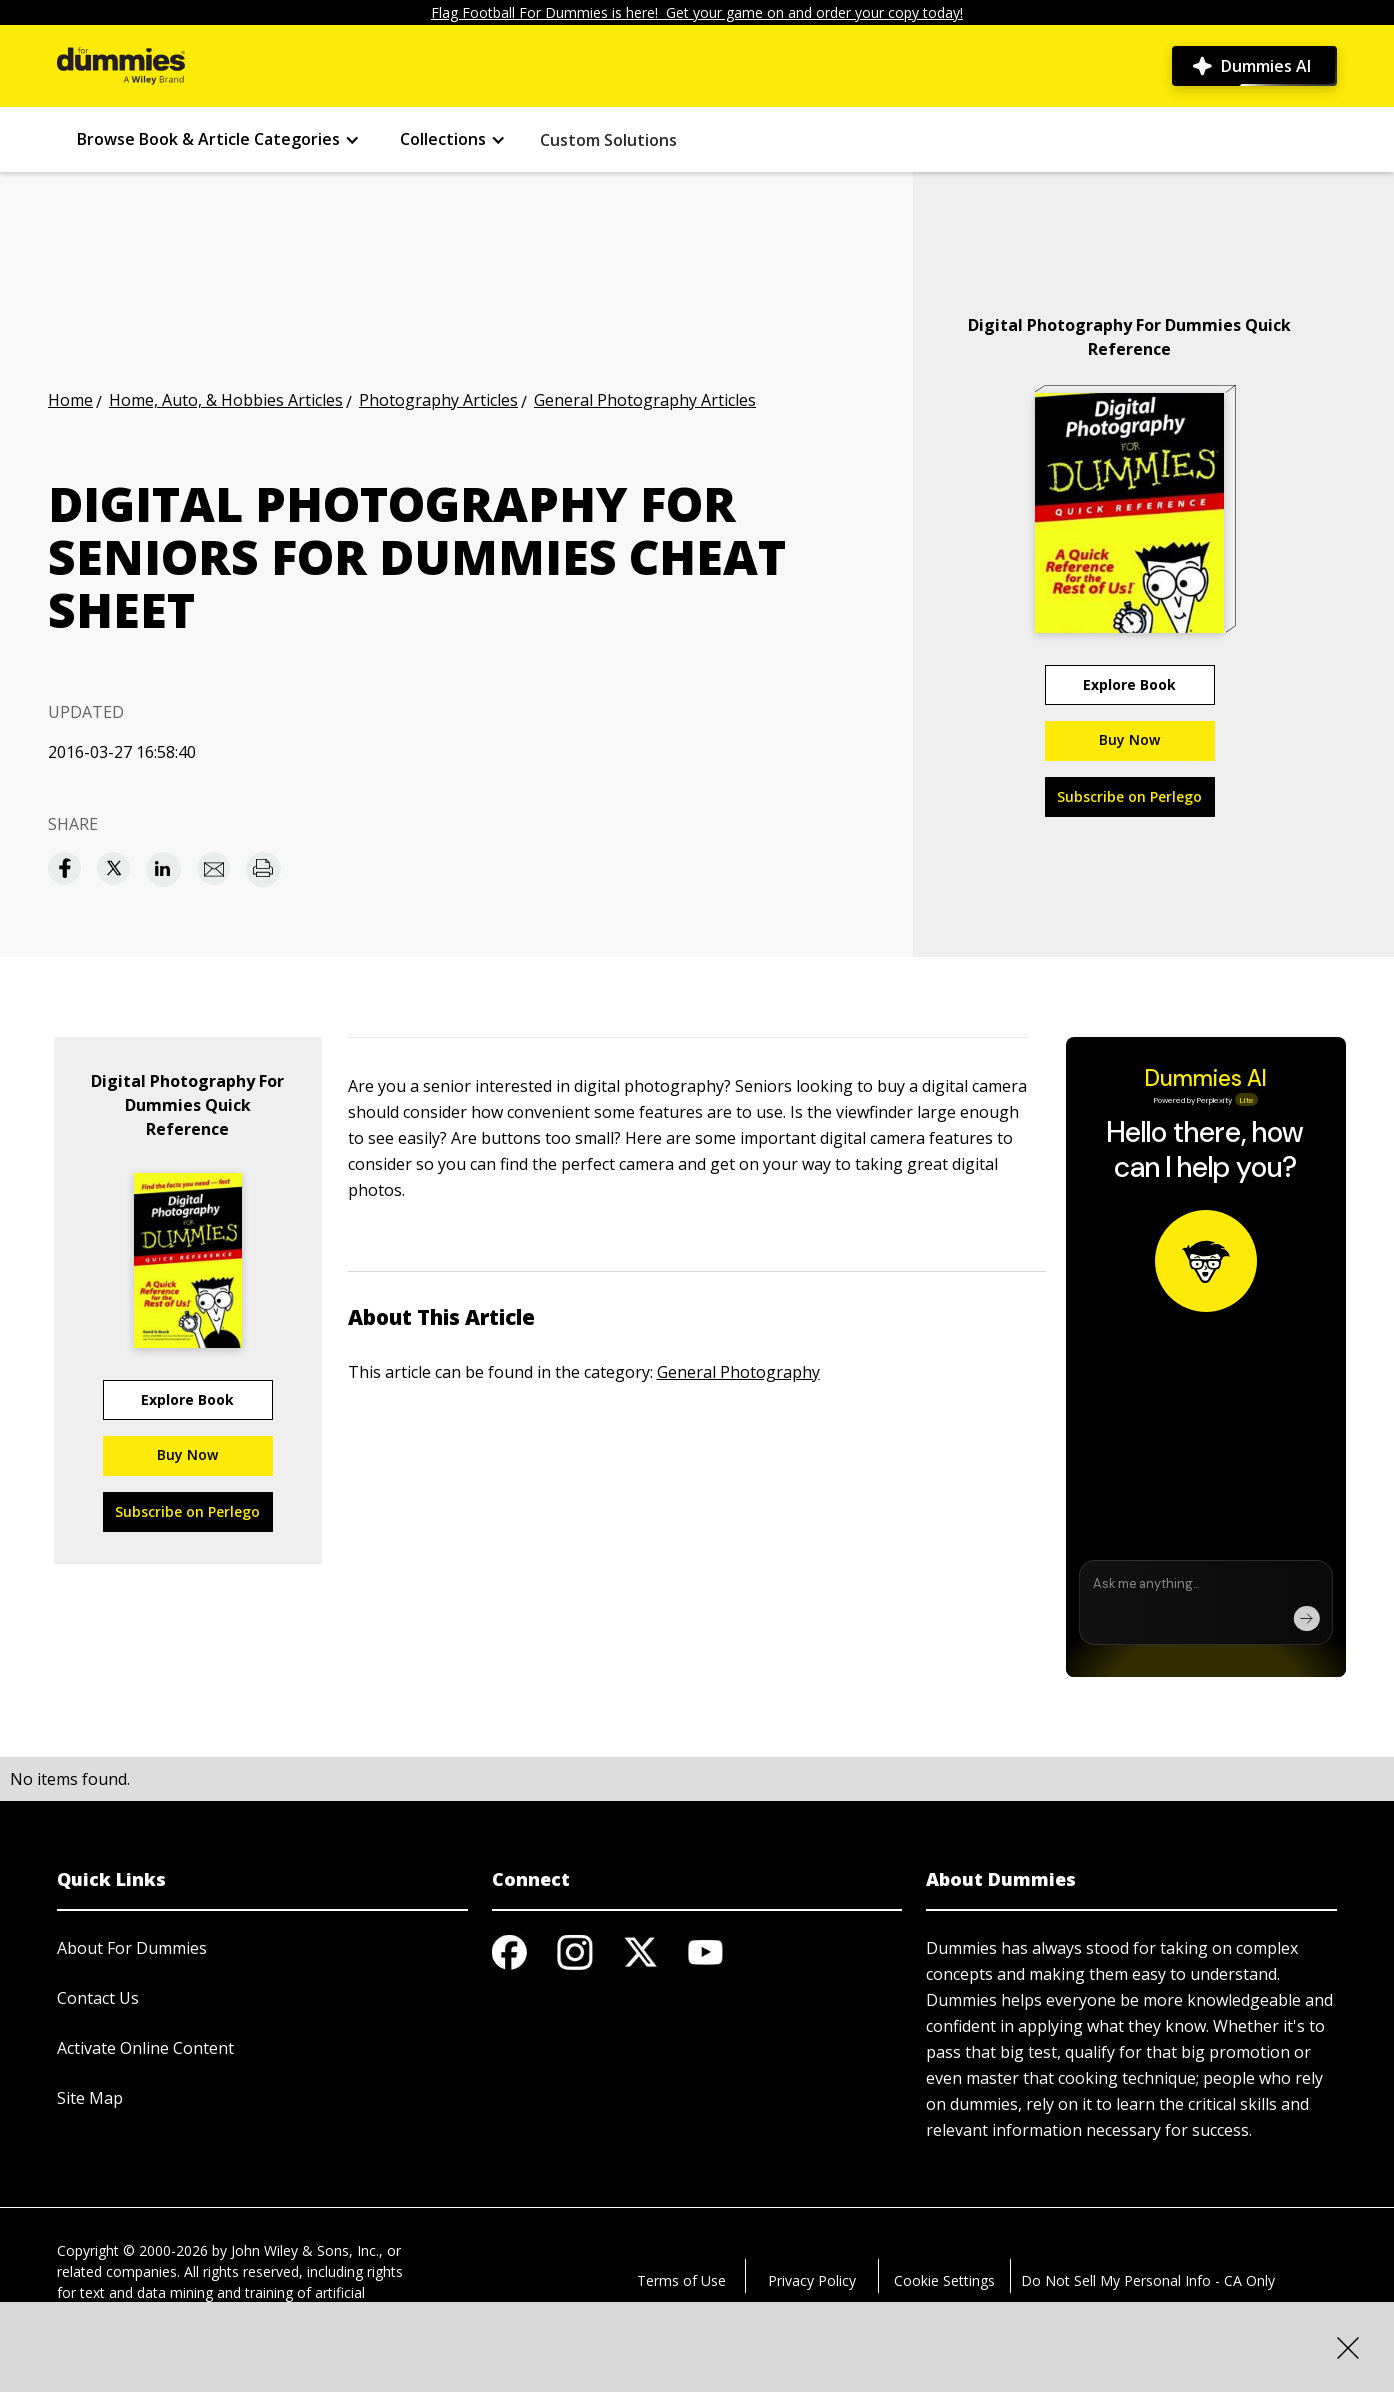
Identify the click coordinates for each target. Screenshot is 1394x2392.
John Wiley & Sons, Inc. (305, 2250)
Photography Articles (438, 400)
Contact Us (98, 1998)
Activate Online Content (145, 2048)
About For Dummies (132, 1948)
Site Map (90, 2098)
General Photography (738, 1372)
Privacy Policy (812, 2280)
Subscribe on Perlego (1129, 796)
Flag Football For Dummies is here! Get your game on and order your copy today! (697, 12)
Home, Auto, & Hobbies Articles (226, 400)
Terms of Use (681, 2280)
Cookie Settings (944, 2280)
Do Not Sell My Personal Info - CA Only (1148, 2280)
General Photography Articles (645, 400)
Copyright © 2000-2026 (132, 2250)
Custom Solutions (608, 140)
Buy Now (1129, 739)
